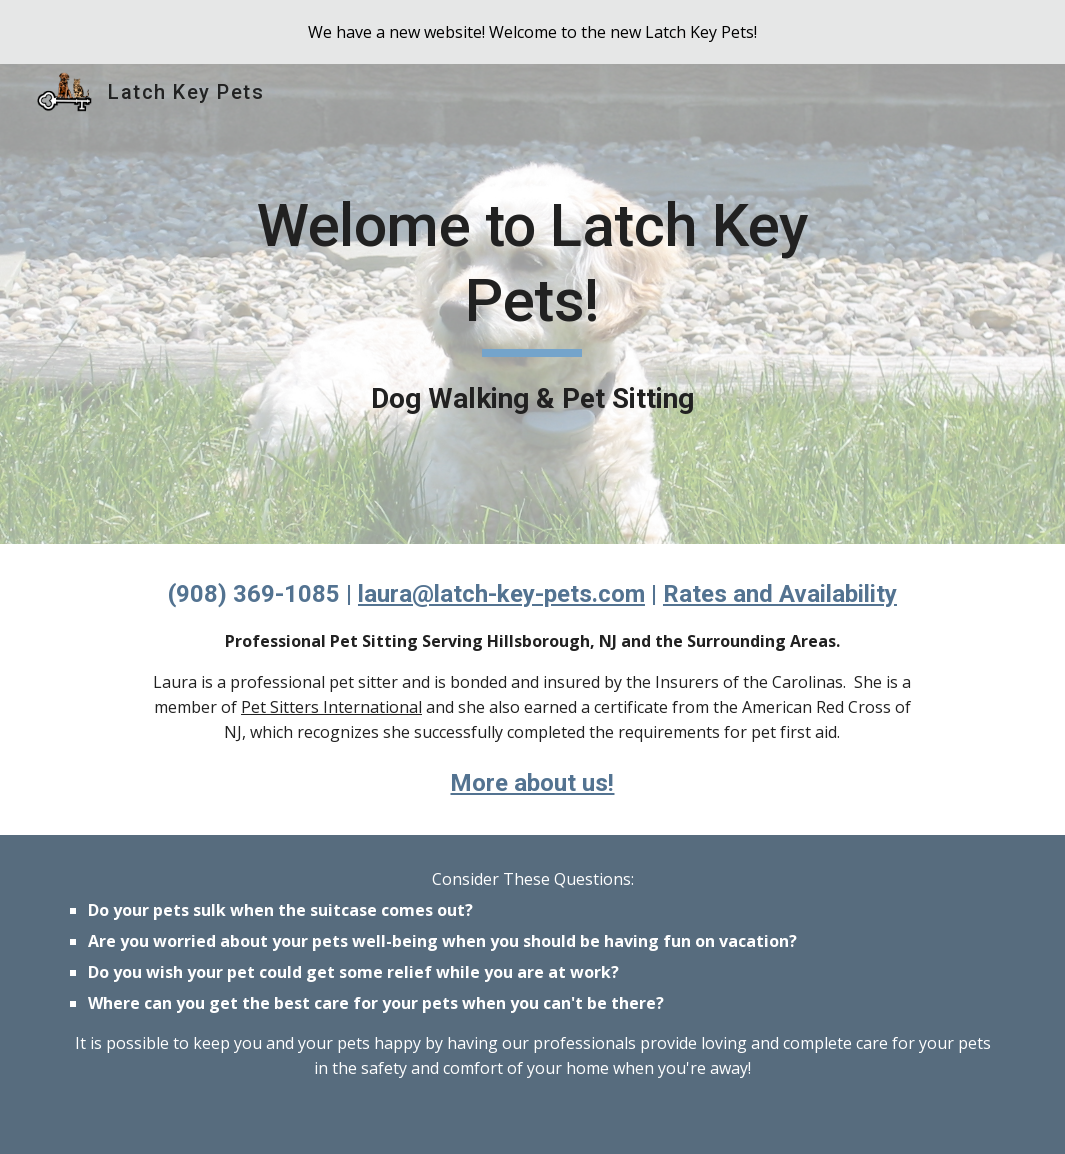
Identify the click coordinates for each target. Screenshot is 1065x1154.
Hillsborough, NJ (552, 641)
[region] (532, 32)
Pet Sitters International (331, 707)
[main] (533, 304)
